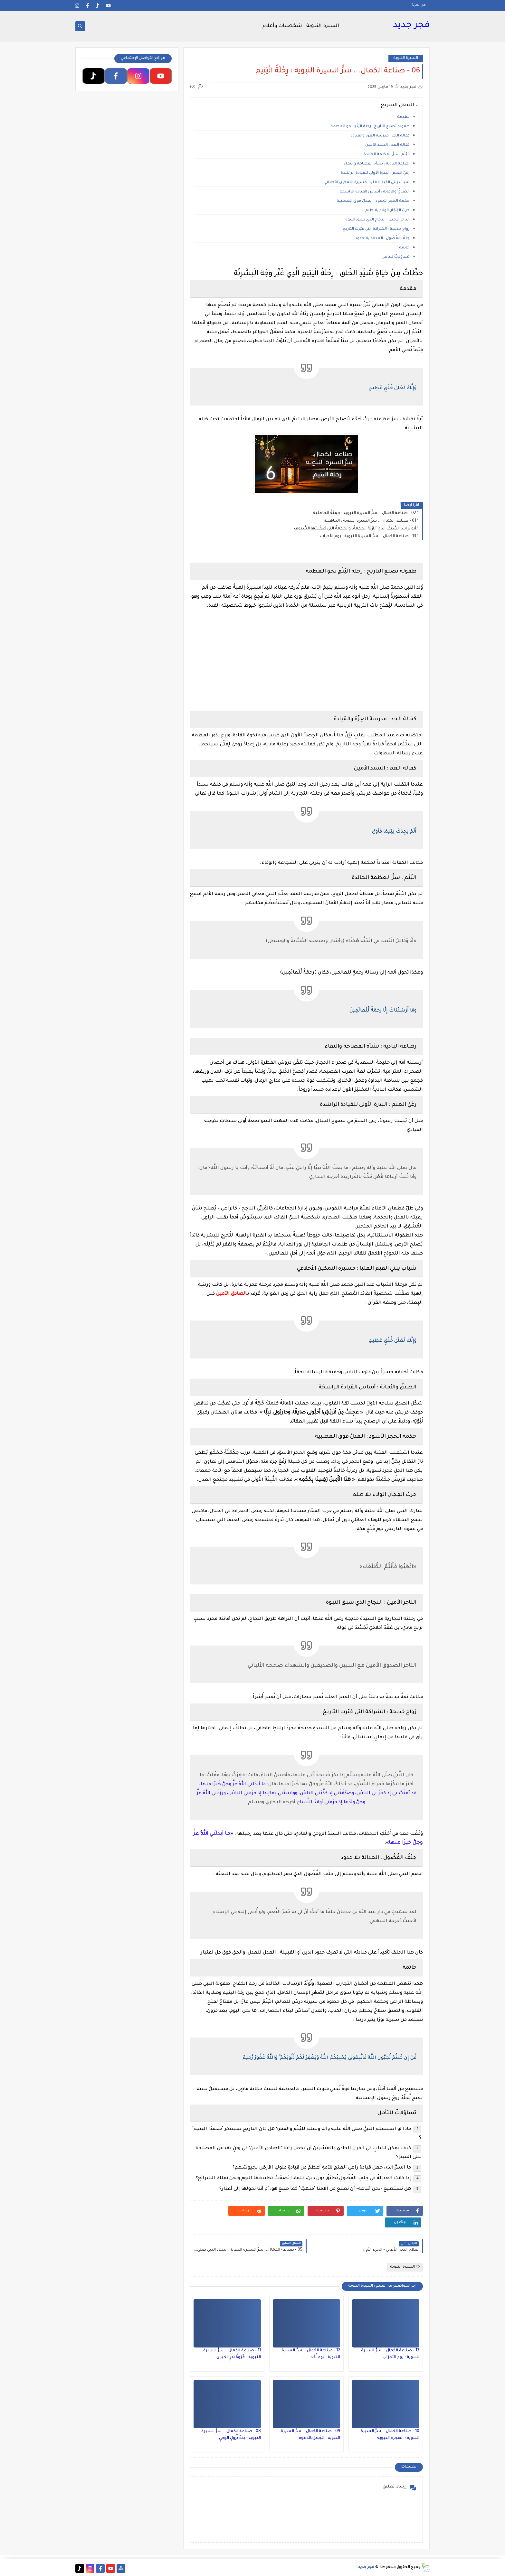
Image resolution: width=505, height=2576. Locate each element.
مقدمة (403, 117)
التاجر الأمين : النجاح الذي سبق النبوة (377, 220)
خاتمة (404, 248)
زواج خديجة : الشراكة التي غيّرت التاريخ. (375, 229)
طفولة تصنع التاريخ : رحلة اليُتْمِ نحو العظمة (370, 127)
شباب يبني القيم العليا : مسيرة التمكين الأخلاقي (367, 183)
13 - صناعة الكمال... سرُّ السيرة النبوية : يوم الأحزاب (368, 536)
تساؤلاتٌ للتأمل (396, 257)
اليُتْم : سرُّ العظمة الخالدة (387, 155)
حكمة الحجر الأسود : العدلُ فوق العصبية (373, 201)
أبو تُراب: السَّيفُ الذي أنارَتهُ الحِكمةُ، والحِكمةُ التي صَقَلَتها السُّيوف (355, 529)
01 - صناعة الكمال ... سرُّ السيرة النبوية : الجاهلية (370, 521)
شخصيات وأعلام (282, 26)
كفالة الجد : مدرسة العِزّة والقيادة (379, 136)
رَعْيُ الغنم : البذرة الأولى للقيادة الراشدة (375, 173)
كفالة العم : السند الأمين (387, 145)
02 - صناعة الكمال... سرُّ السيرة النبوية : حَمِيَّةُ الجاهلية (364, 513)
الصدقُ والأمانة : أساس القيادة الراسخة (374, 192)
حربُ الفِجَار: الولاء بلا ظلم (387, 211)
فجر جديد (411, 26)
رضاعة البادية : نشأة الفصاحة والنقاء (377, 164)
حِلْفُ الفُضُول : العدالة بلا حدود (382, 239)
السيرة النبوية (322, 26)
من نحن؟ (418, 5)
